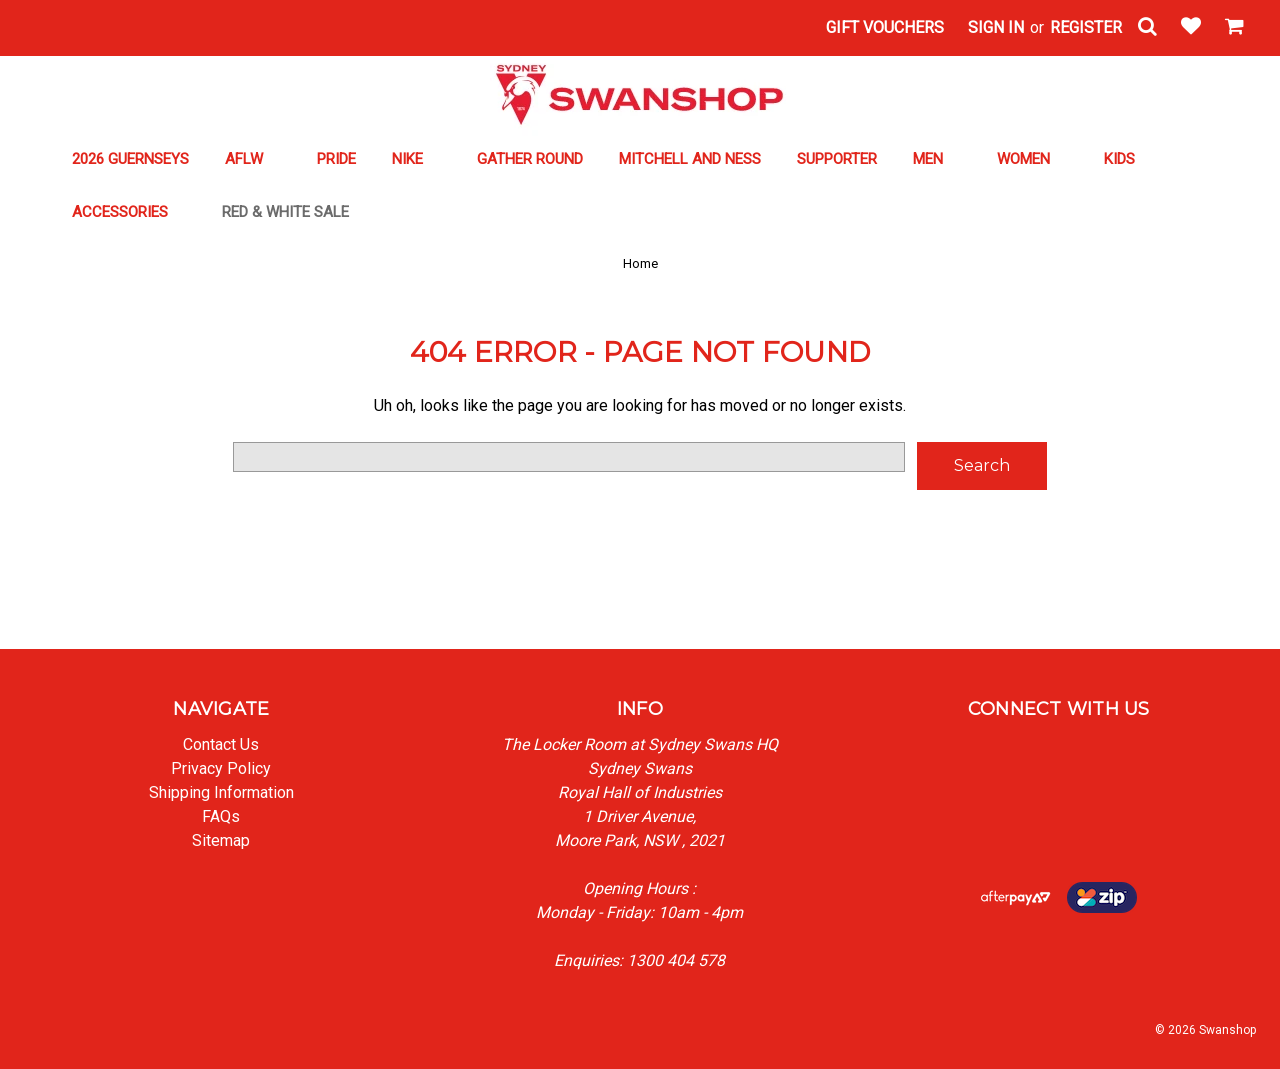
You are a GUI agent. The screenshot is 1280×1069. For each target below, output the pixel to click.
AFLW (253, 159)
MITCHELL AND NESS (690, 159)
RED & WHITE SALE (294, 212)
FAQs (221, 816)
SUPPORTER (837, 159)
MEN (937, 159)
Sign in (996, 27)
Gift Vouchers (885, 27)
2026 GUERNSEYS (130, 159)
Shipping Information (221, 792)
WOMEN (1032, 159)
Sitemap (221, 840)
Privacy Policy (221, 768)
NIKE (416, 159)
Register (1086, 27)
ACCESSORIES (129, 212)
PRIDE (336, 159)
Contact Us (221, 744)
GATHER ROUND (530, 159)
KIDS (1119, 159)
